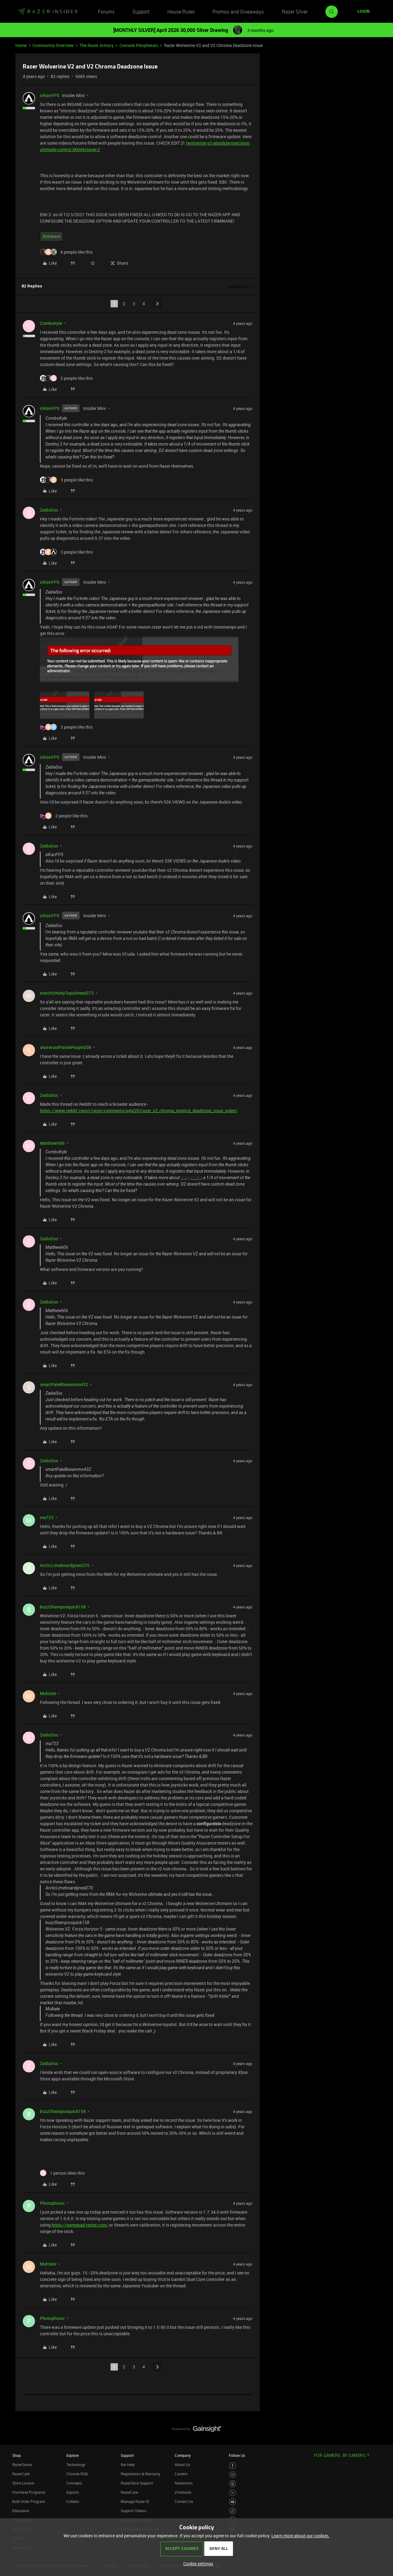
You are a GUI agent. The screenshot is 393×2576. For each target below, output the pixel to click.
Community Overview (53, 45)
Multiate (48, 1693)
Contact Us (184, 2501)
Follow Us (237, 2455)
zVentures (183, 2492)
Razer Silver (295, 11)
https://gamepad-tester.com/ (80, 2225)
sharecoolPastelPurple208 (65, 1047)
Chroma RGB (77, 2473)
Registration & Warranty (140, 2473)
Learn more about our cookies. (300, 2536)
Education (20, 2510)
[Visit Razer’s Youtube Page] (232, 2502)
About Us (182, 2464)
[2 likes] (64, 816)
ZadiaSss (49, 510)
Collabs (72, 2501)
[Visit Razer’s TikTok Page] (232, 2511)
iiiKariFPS (50, 95)
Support (141, 11)
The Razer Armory (97, 45)
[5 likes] (66, 378)
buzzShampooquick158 (63, 1607)
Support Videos (133, 2510)
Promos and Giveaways (238, 11)
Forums (106, 11)
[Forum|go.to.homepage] (47, 12)
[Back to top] (381, 2423)
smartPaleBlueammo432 (64, 1384)
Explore (72, 2455)
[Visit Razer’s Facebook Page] (232, 2465)
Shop (16, 2455)
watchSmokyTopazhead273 (67, 993)
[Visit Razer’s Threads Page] (232, 2484)
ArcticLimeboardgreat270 (65, 1565)
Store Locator (23, 2483)
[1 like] (62, 2173)
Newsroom (184, 2483)
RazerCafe (20, 2473)
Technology (75, 2464)
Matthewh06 (52, 1143)
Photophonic (52, 2203)
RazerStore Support (137, 2483)
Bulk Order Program (28, 2501)
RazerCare (129, 2492)
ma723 (46, 1517)
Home (21, 45)
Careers (181, 2473)
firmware (51, 236)
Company (183, 2455)
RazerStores (22, 2464)
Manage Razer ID (135, 2501)
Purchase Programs (28, 2492)
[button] (363, 12)
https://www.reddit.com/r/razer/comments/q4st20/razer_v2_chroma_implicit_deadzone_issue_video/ (138, 1110)
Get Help (128, 2464)
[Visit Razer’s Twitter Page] (232, 2493)
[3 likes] (66, 480)
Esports (72, 2492)
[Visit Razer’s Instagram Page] (232, 2475)
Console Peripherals (138, 45)
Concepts (74, 2483)
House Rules (181, 11)
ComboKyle (51, 323)
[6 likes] (66, 252)
